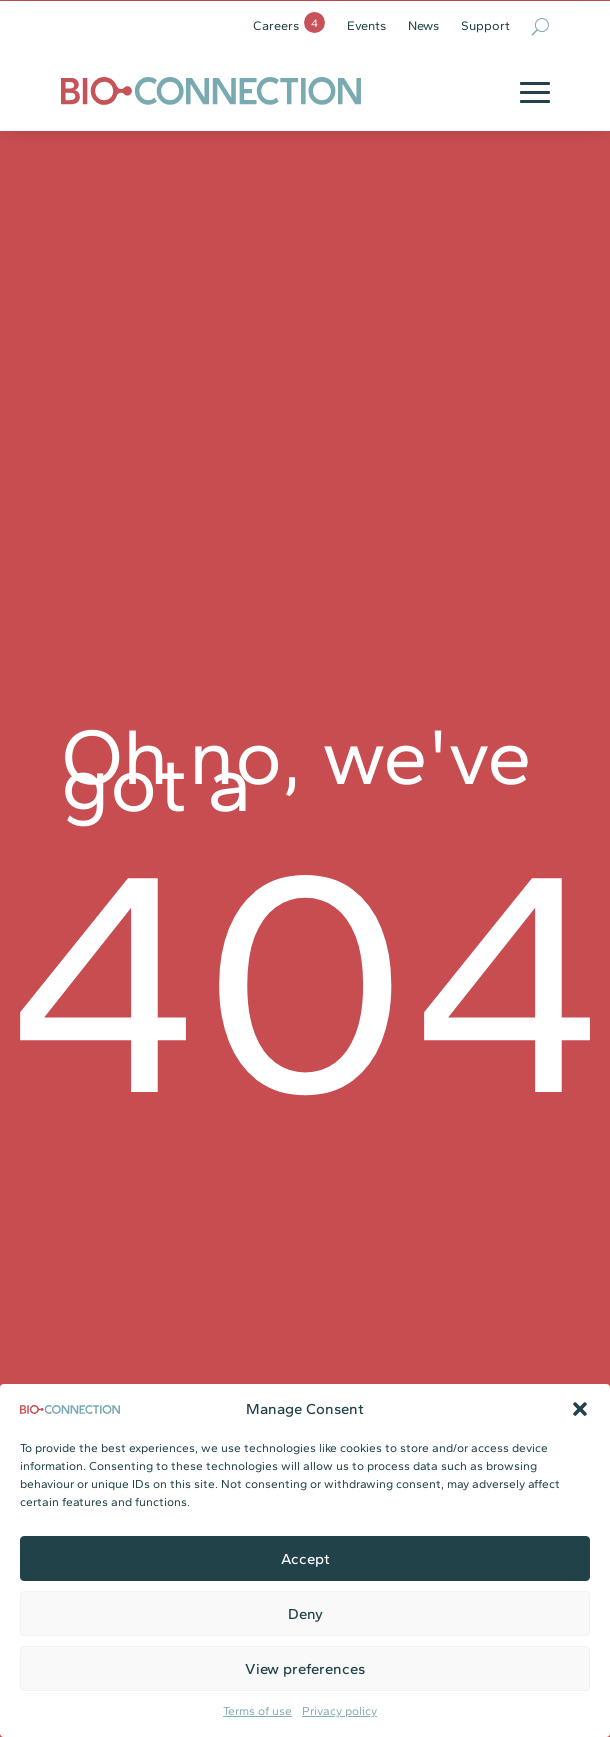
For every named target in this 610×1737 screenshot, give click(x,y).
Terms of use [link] (257, 1711)
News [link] (423, 26)
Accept (305, 1559)
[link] (211, 90)
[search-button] (540, 26)
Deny (305, 1614)
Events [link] (366, 26)
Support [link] (485, 26)
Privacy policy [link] (339, 1711)
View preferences (305, 1669)
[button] (580, 1409)
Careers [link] (276, 26)
